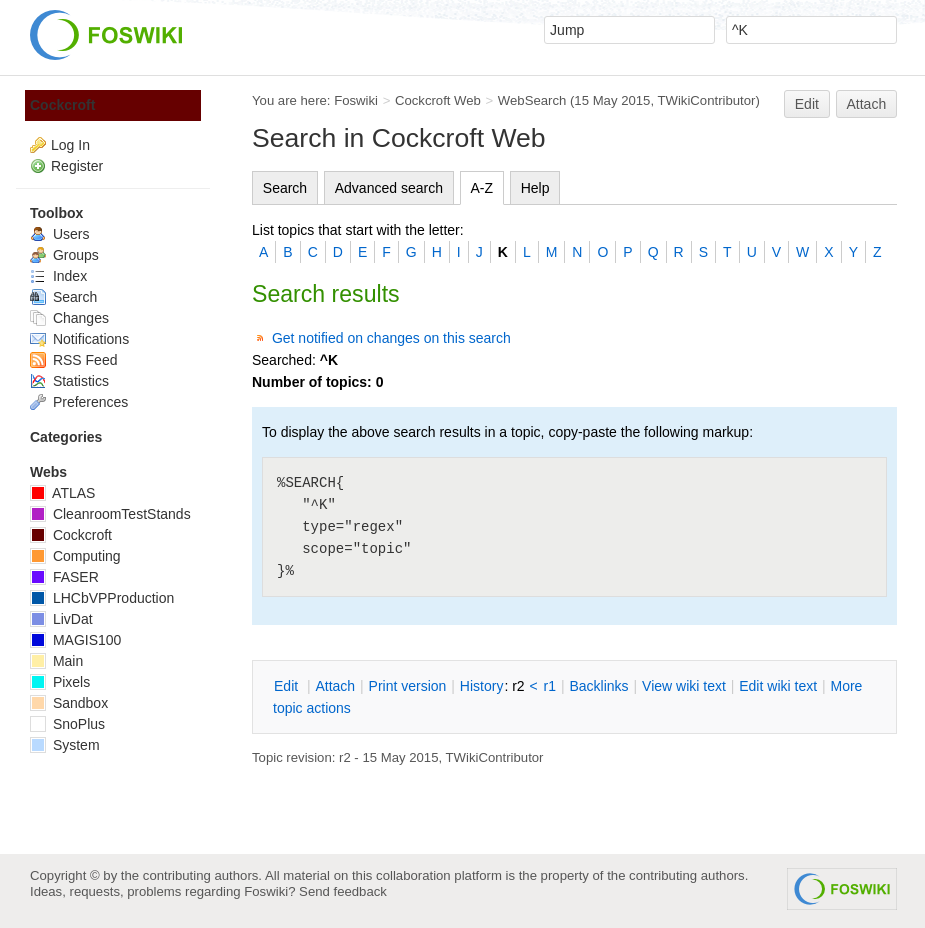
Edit (807, 104)
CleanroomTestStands (110, 514)
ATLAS (62, 493)
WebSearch (532, 100)
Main (56, 661)
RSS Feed (73, 360)
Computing (75, 556)
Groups (64, 255)
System (65, 745)
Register (77, 166)
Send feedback (343, 891)
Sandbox (69, 703)
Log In (70, 145)
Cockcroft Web (438, 100)
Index (58, 276)
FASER (64, 577)
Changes (69, 318)
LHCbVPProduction (102, 598)
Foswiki (356, 100)
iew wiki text (684, 686)
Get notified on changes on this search (391, 338)
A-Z (482, 188)
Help (535, 188)
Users (59, 234)
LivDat (61, 619)
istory (482, 686)
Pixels (60, 682)
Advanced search (389, 188)
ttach (335, 686)
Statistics (69, 381)
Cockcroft (62, 105)
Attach (867, 104)
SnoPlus (67, 724)
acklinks (598, 686)
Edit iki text (778, 686)
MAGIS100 (75, 640)
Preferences (79, 402)
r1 (550, 686)
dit (288, 686)
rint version (408, 686)
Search (285, 188)
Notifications (79, 339)
